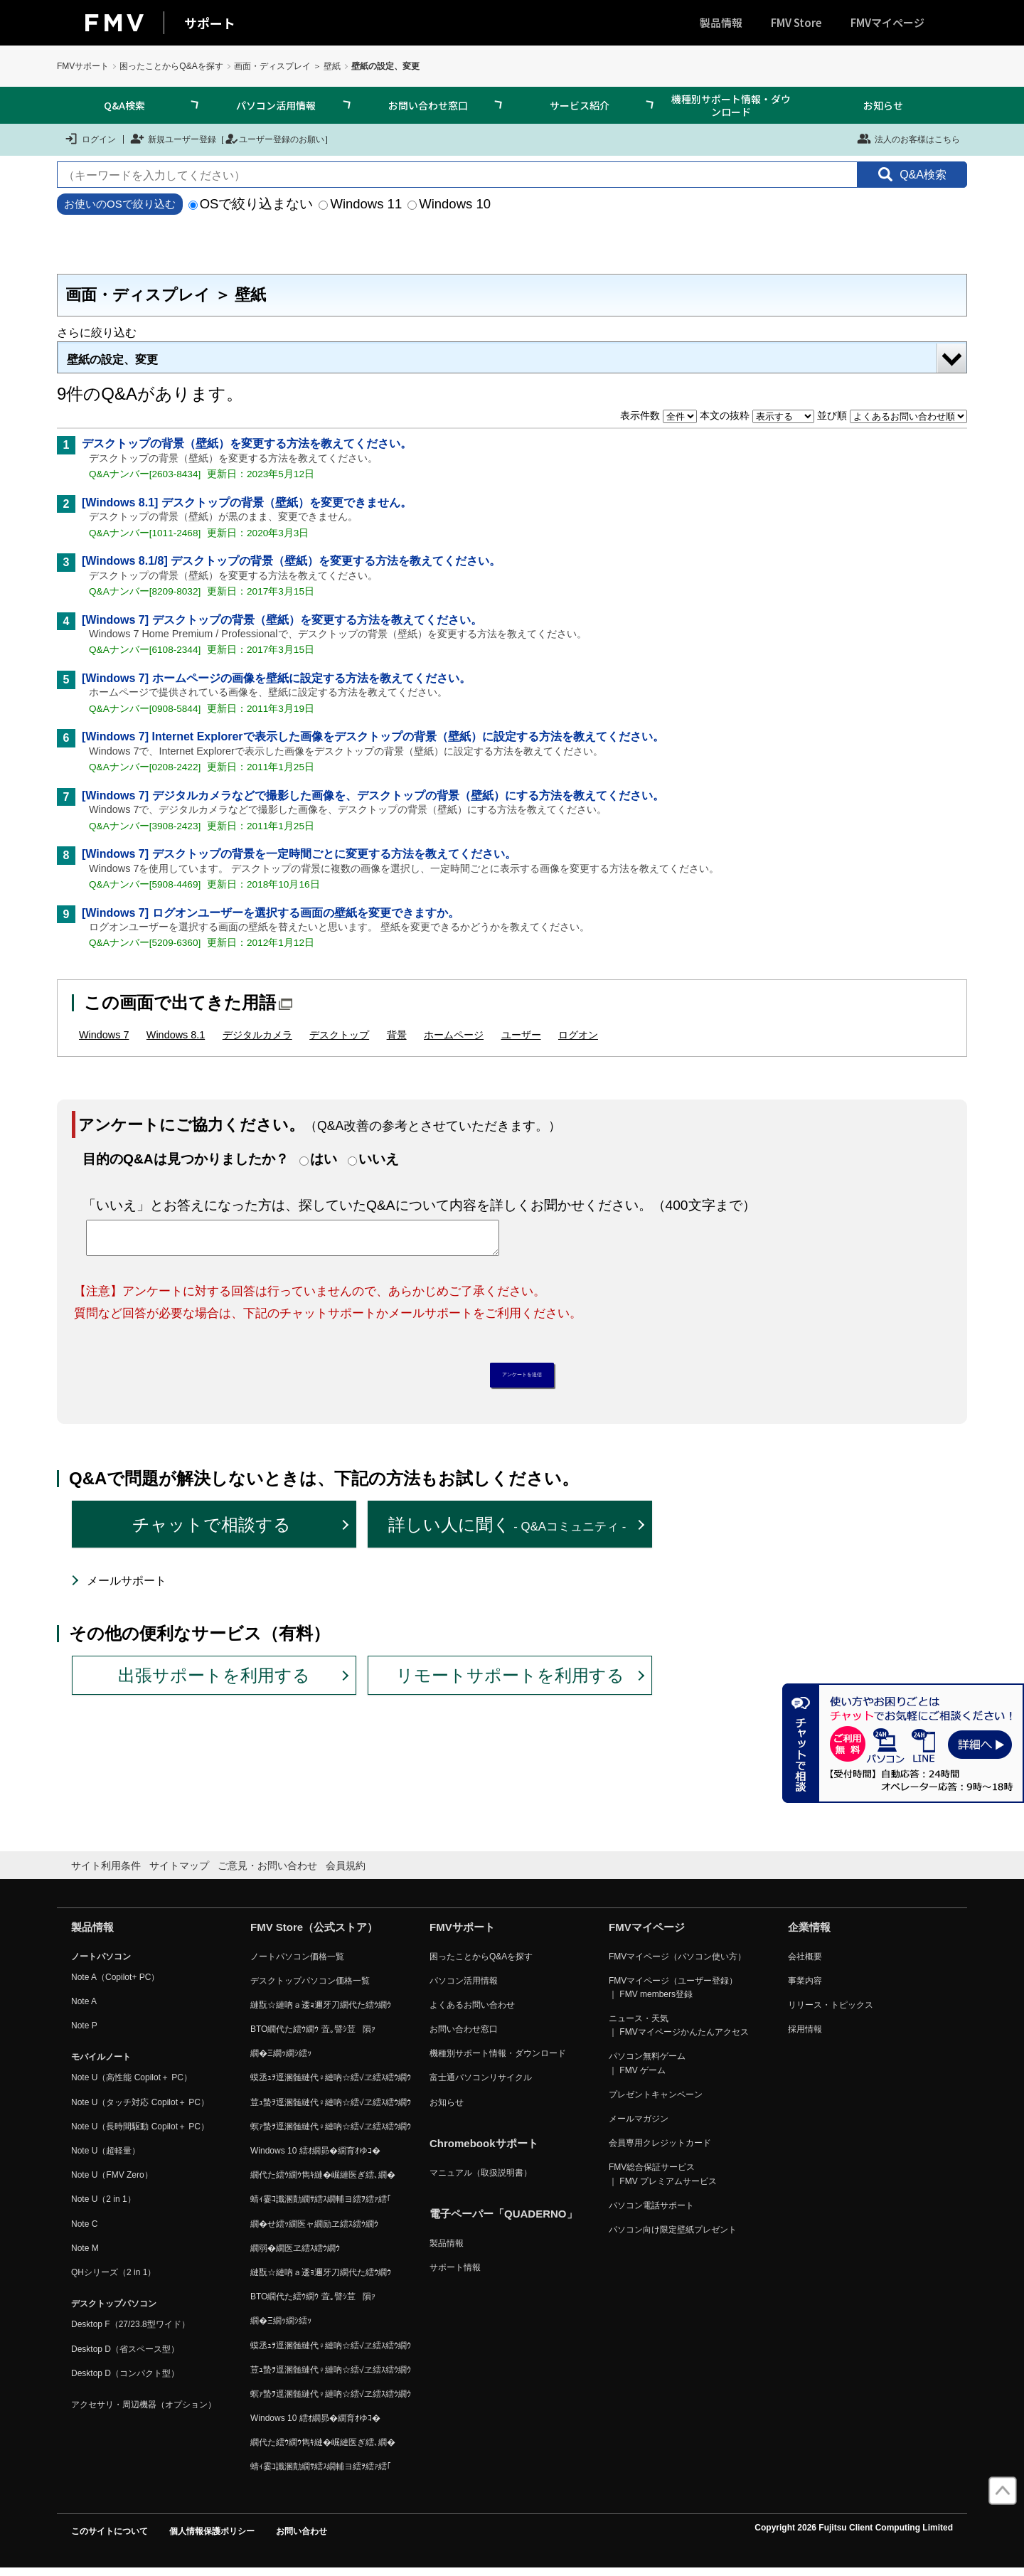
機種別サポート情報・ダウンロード (731, 105)
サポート (209, 23)
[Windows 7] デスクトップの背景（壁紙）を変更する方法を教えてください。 (282, 620)
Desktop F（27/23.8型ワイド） (130, 2332)
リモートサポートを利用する (510, 1682)
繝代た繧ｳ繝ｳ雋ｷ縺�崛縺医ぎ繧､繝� (322, 2183)
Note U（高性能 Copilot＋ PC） (131, 2085)
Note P (84, 2033)
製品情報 (721, 22)
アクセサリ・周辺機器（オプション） (143, 2412)
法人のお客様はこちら (908, 139)
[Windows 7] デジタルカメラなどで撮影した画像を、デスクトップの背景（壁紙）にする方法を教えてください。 (373, 795)
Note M (85, 2255)
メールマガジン (638, 2126)
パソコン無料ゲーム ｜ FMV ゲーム (647, 2070)
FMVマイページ (887, 22)
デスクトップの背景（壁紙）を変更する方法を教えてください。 (247, 443)
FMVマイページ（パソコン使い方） (677, 1964)
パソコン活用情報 (276, 105)
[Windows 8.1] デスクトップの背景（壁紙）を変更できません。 (247, 502)
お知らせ (883, 105)
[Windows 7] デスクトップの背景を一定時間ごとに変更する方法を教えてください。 (299, 854)
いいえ (378, 1158)
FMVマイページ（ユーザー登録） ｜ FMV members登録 (673, 1994)
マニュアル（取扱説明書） (481, 2180)
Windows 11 (360, 203)
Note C (84, 2231)
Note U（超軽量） (105, 2158)
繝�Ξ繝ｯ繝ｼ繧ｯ (280, 2061)
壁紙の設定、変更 (112, 359)
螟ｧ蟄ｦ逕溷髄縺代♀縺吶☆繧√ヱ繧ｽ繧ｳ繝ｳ (330, 2134)
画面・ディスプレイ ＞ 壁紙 (287, 66)
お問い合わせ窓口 (428, 105)
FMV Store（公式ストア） (314, 1934)
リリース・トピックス (830, 2012)
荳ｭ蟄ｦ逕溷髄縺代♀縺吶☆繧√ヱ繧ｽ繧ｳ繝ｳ (330, 2109)
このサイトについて (109, 2538)
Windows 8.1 (175, 1034)
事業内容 (805, 1988)
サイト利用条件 (106, 1872)
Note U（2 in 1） (103, 2207)
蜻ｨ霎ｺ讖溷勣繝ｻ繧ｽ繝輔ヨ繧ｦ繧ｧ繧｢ (320, 2207)
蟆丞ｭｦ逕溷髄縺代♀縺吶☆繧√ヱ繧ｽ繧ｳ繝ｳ (330, 2085)
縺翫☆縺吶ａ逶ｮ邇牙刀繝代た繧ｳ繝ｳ (320, 2012)
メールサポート (126, 1588)
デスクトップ (339, 1034)
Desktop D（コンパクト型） (125, 2380)
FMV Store (796, 22)
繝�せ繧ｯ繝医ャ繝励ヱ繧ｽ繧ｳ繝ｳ (314, 2231)
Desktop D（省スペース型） (125, 2356)
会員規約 (346, 1872)
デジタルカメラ (257, 1034)
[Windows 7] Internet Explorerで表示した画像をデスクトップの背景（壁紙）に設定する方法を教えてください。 (373, 736)
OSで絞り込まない (251, 203)
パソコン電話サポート (651, 2213)
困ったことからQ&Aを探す (171, 66)
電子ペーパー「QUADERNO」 (503, 2221)
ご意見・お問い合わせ (267, 1872)
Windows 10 (449, 203)
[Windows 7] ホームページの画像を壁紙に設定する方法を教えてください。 (276, 678)
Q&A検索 (124, 105)
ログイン (90, 139)
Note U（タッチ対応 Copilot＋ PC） (140, 2109)
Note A (84, 2008)
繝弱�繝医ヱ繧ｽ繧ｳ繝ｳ (295, 2255)
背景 (397, 1034)
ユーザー (521, 1034)
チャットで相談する (211, 1531)
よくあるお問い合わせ (472, 2012)
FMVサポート (83, 66)
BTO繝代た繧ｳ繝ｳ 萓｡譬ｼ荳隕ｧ (312, 2036)
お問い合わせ (301, 2538)
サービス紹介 (579, 105)
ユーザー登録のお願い (274, 139)
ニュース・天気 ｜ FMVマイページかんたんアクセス (679, 2032)
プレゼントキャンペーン (656, 2102)
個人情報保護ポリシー (212, 2538)
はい (323, 1158)
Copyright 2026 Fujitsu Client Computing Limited (853, 2535)
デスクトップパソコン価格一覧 (310, 1988)
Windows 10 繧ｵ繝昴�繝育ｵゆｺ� (315, 2158)
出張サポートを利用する (214, 1682)
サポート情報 (455, 2275)
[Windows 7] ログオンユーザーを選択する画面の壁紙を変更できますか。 (270, 913)
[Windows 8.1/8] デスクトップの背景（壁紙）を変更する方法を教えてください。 (291, 561)
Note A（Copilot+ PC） (115, 1984)
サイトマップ (179, 1872)
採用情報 (805, 2036)
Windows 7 (104, 1034)
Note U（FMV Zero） (112, 2183)
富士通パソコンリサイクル (481, 2085)
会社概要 (805, 1964)
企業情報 (809, 1934)
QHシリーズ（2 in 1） (113, 2279)
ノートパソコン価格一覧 (297, 1964)
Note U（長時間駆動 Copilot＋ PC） (140, 2134)
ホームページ (454, 1034)
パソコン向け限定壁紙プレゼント (673, 2237)
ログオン (578, 1034)
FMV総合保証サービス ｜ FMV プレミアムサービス (663, 2181)
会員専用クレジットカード (660, 2151)
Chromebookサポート (484, 2150)
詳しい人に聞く (507, 1531)
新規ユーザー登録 (173, 139)
